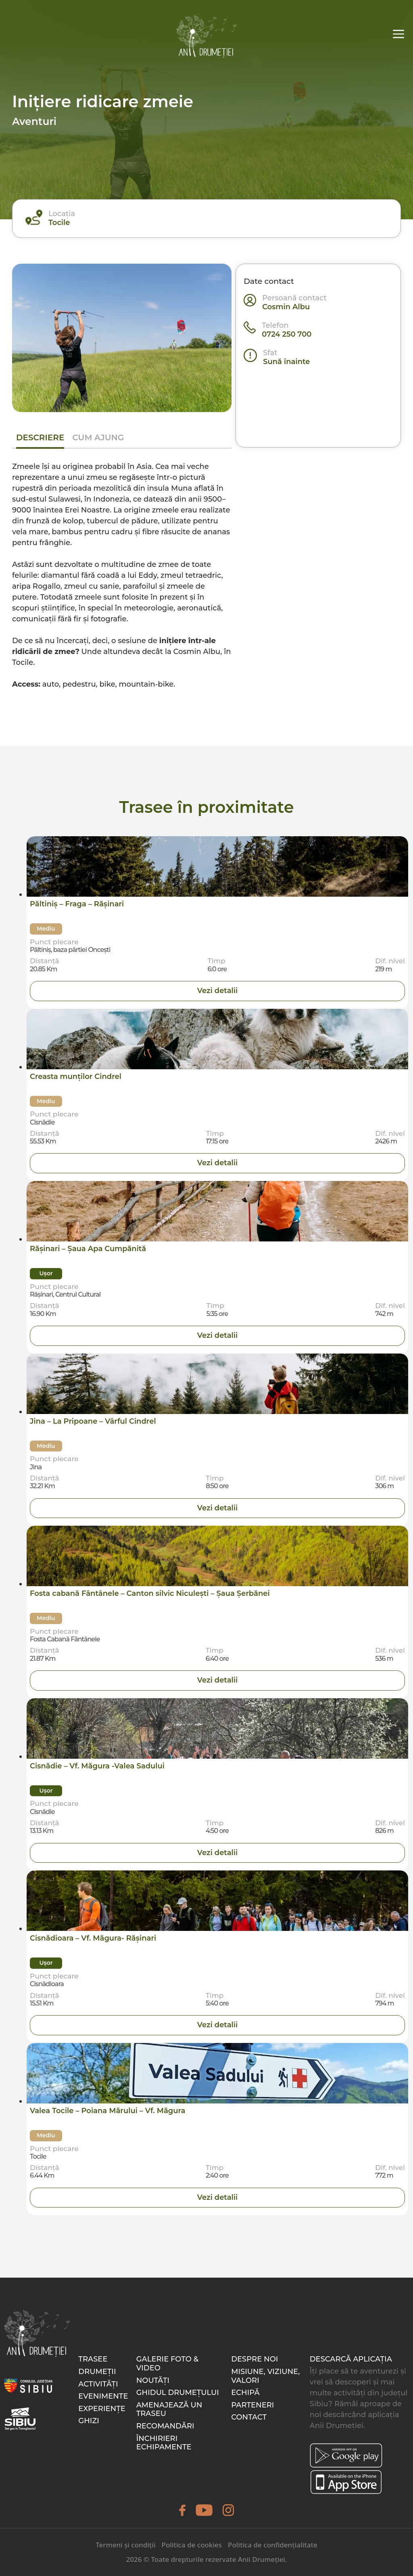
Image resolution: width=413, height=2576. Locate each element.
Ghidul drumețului (177, 2392)
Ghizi (88, 2420)
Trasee (92, 2359)
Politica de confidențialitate (272, 2544)
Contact (249, 2417)
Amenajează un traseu (169, 2409)
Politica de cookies (192, 2544)
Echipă (245, 2392)
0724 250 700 (286, 334)
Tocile (59, 222)
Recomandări (165, 2426)
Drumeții (97, 2371)
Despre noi (254, 2359)
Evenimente (103, 2396)
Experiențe (101, 2408)
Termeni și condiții (125, 2544)
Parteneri (252, 2405)
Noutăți (152, 2380)
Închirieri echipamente (164, 2443)
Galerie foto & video (167, 2363)
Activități (98, 2384)
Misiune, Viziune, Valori (265, 2376)
